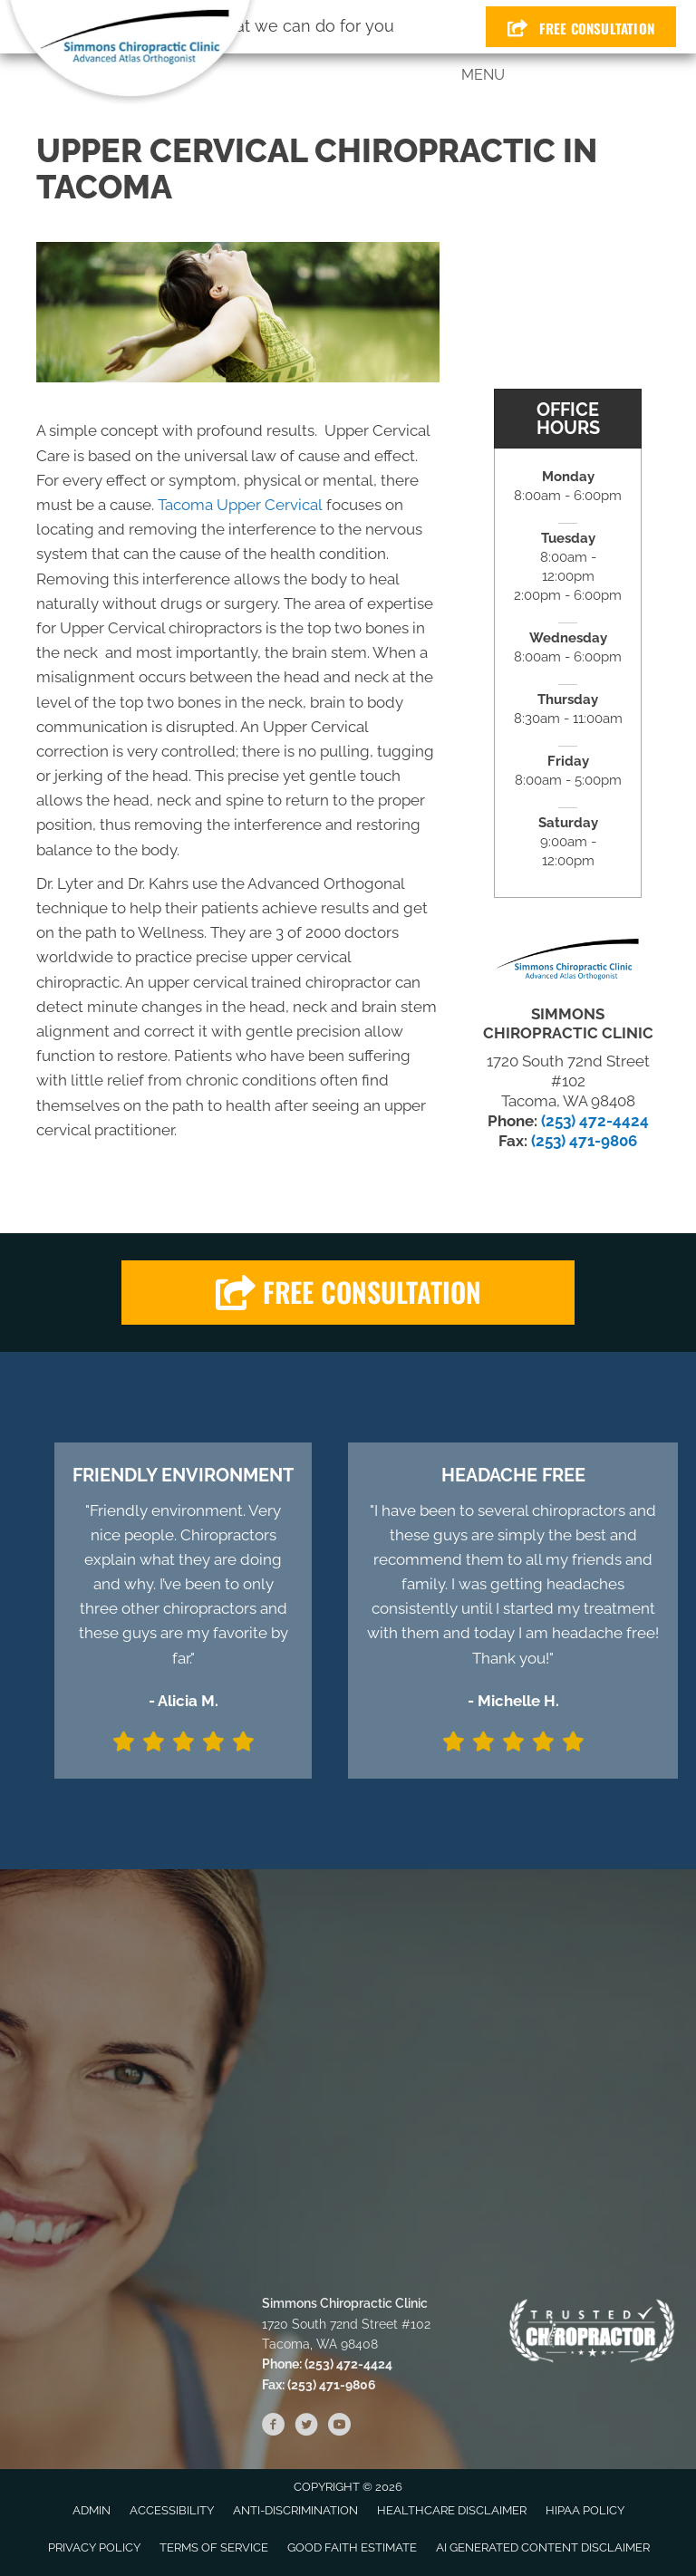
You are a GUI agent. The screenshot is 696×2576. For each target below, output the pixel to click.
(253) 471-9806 (584, 1141)
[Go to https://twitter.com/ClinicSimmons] (306, 2427)
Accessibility (172, 2510)
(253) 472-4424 (595, 1121)
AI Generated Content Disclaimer (543, 2547)
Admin (91, 2510)
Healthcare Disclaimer (452, 2510)
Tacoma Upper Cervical (240, 505)
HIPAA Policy (585, 2510)
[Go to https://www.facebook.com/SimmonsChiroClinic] (273, 2427)
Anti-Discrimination (295, 2510)
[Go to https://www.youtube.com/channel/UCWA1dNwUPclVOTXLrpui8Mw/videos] (339, 2427)
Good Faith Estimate (352, 2547)
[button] (348, 1292)
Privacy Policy (94, 2547)
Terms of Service (214, 2547)
